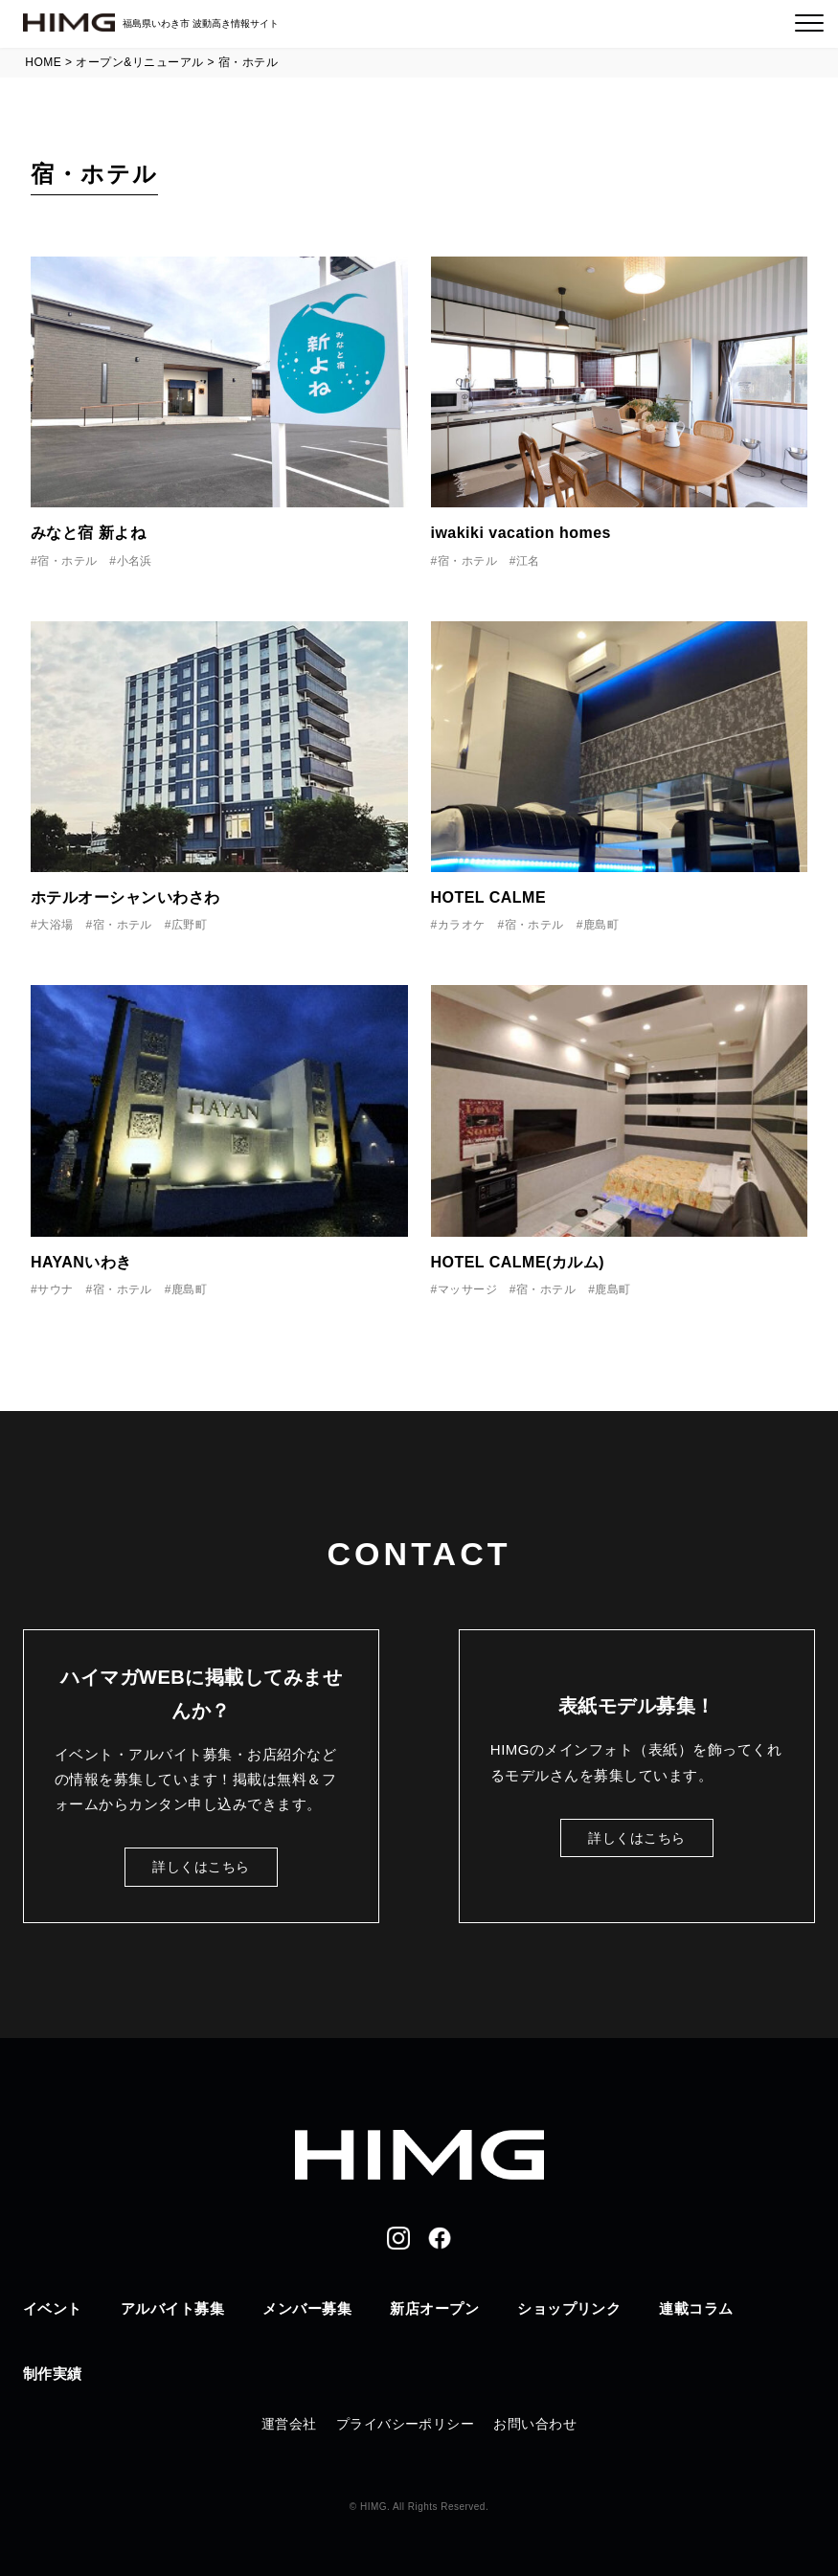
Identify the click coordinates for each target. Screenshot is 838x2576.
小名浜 (134, 561)
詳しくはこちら (200, 1866)
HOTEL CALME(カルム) (518, 1262)
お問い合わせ (535, 2423)
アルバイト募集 (172, 2308)
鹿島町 (601, 924)
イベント (52, 2308)
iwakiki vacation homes (521, 533)
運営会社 (289, 2423)
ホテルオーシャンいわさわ (125, 897)
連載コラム (696, 2308)
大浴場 (55, 924)
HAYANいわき (81, 1262)
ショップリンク (569, 2308)
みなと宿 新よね (88, 533)
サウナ (55, 1289)
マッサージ (467, 1289)
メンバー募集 (306, 2308)
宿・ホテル (67, 561)
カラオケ (462, 924)
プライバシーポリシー (405, 2423)
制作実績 (52, 2373)
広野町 (189, 924)
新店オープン (434, 2308)
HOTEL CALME (489, 897)
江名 (528, 561)
